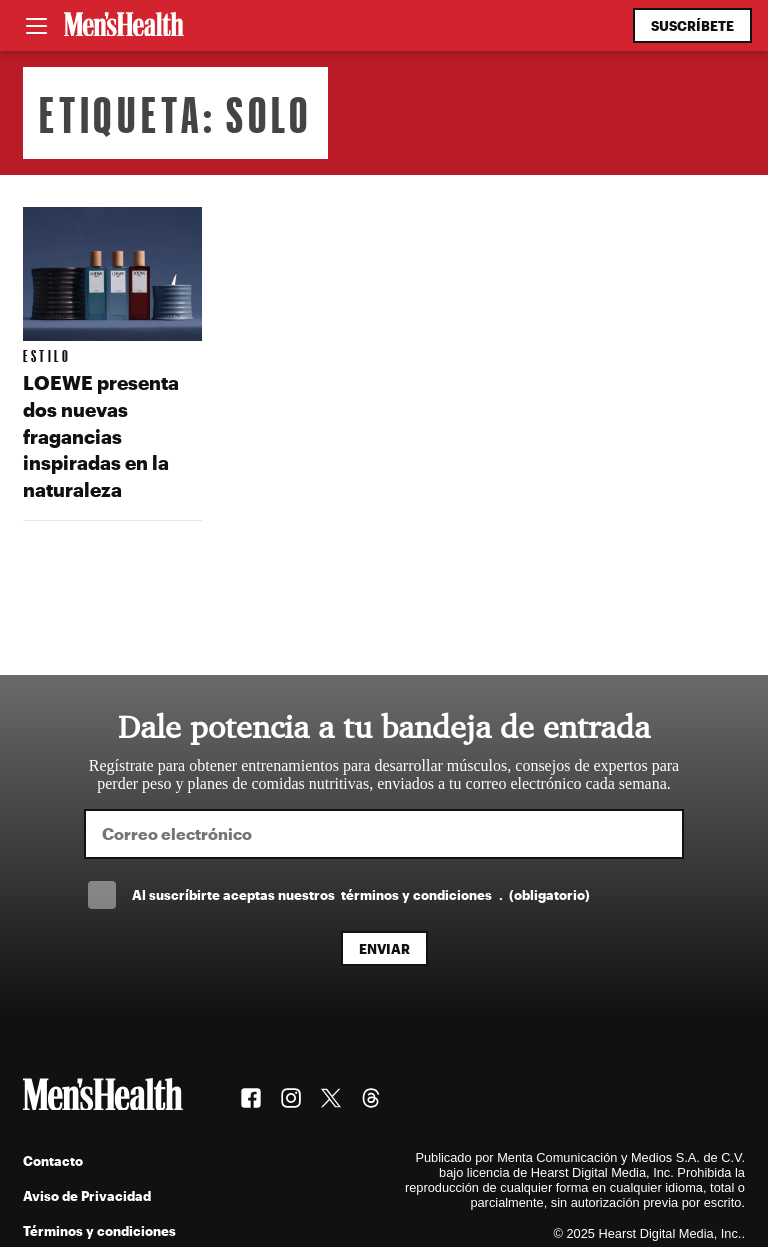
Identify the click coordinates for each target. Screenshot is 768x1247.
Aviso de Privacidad (87, 1195)
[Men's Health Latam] (124, 26)
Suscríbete (692, 25)
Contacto (53, 1160)
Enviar (384, 948)
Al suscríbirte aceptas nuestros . (361, 894)
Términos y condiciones (99, 1230)
